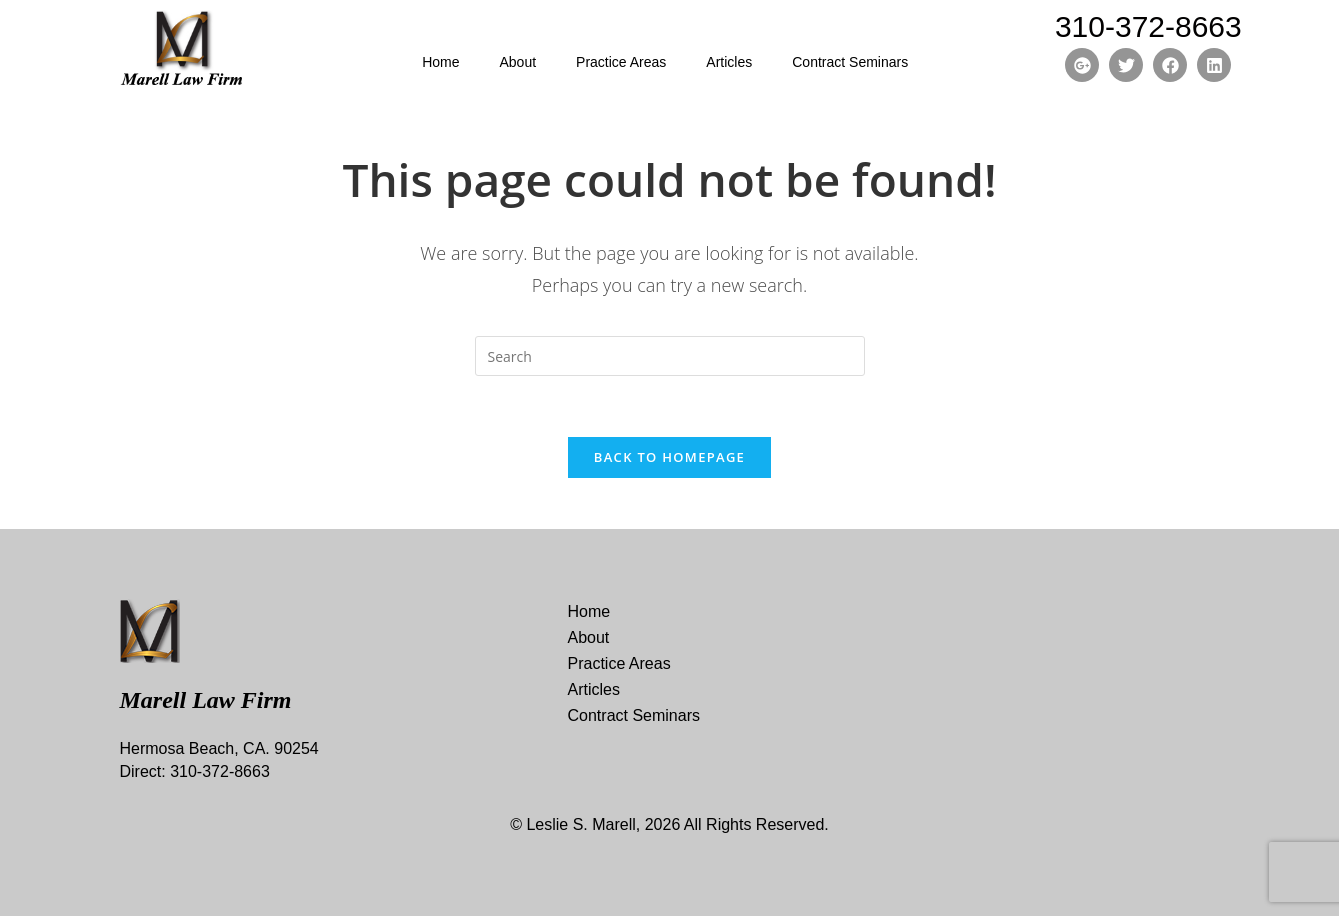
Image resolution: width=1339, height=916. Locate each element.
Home (440, 62)
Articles (729, 62)
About (517, 62)
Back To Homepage (669, 457)
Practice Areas (621, 62)
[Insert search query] (670, 356)
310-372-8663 (1148, 26)
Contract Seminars (850, 62)
